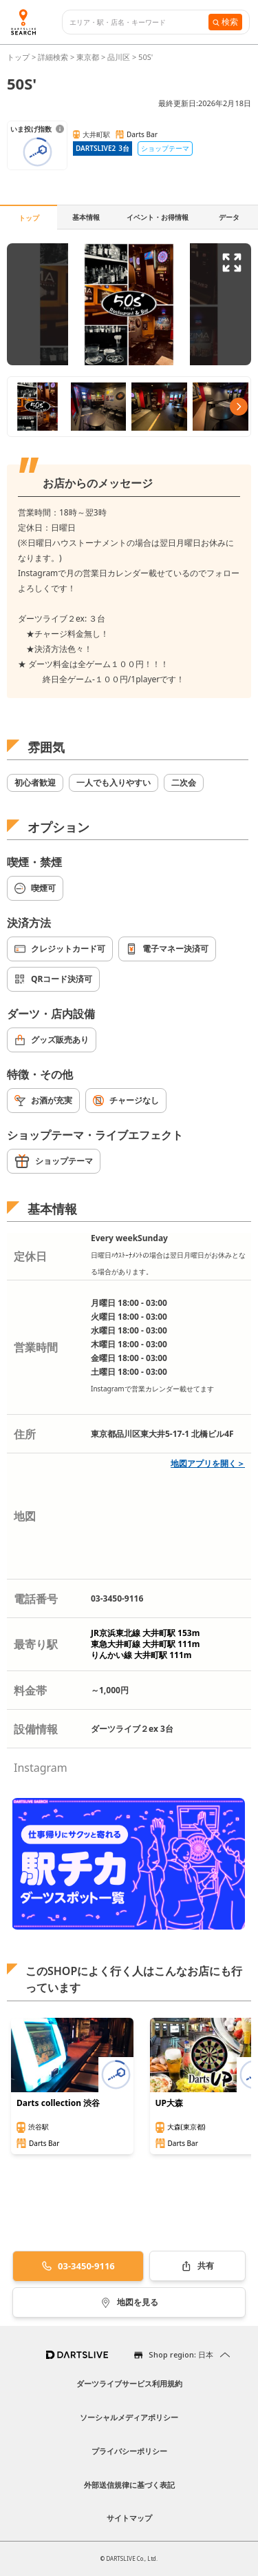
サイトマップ (129, 2518)
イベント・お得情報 (158, 217)
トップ (19, 57)
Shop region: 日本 (181, 2354)
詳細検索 (54, 57)
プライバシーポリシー (129, 2451)
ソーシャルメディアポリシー (129, 2417)
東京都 (87, 57)
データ (229, 217)
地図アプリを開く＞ (208, 1463)
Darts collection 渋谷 (58, 2103)
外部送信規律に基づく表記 (129, 2485)
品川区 (118, 57)
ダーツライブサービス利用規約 (129, 2383)
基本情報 (86, 217)
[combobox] (138, 22)
